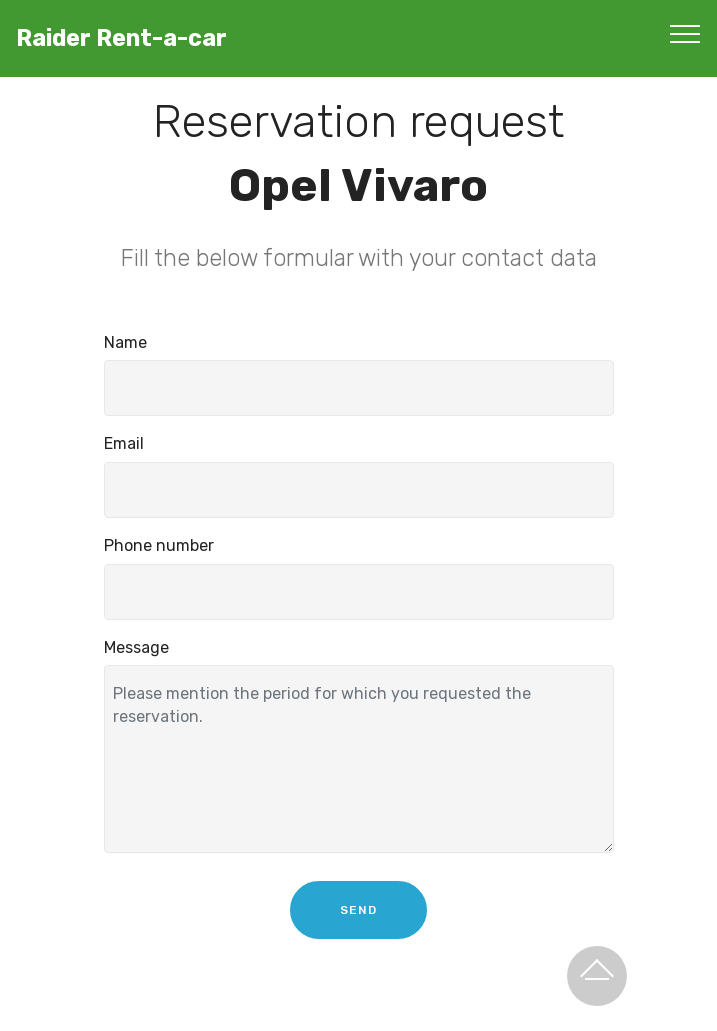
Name (125, 342)
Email (124, 444)
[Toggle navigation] (685, 33)
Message (136, 647)
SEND (358, 928)
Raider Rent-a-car (121, 38)
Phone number (159, 546)
